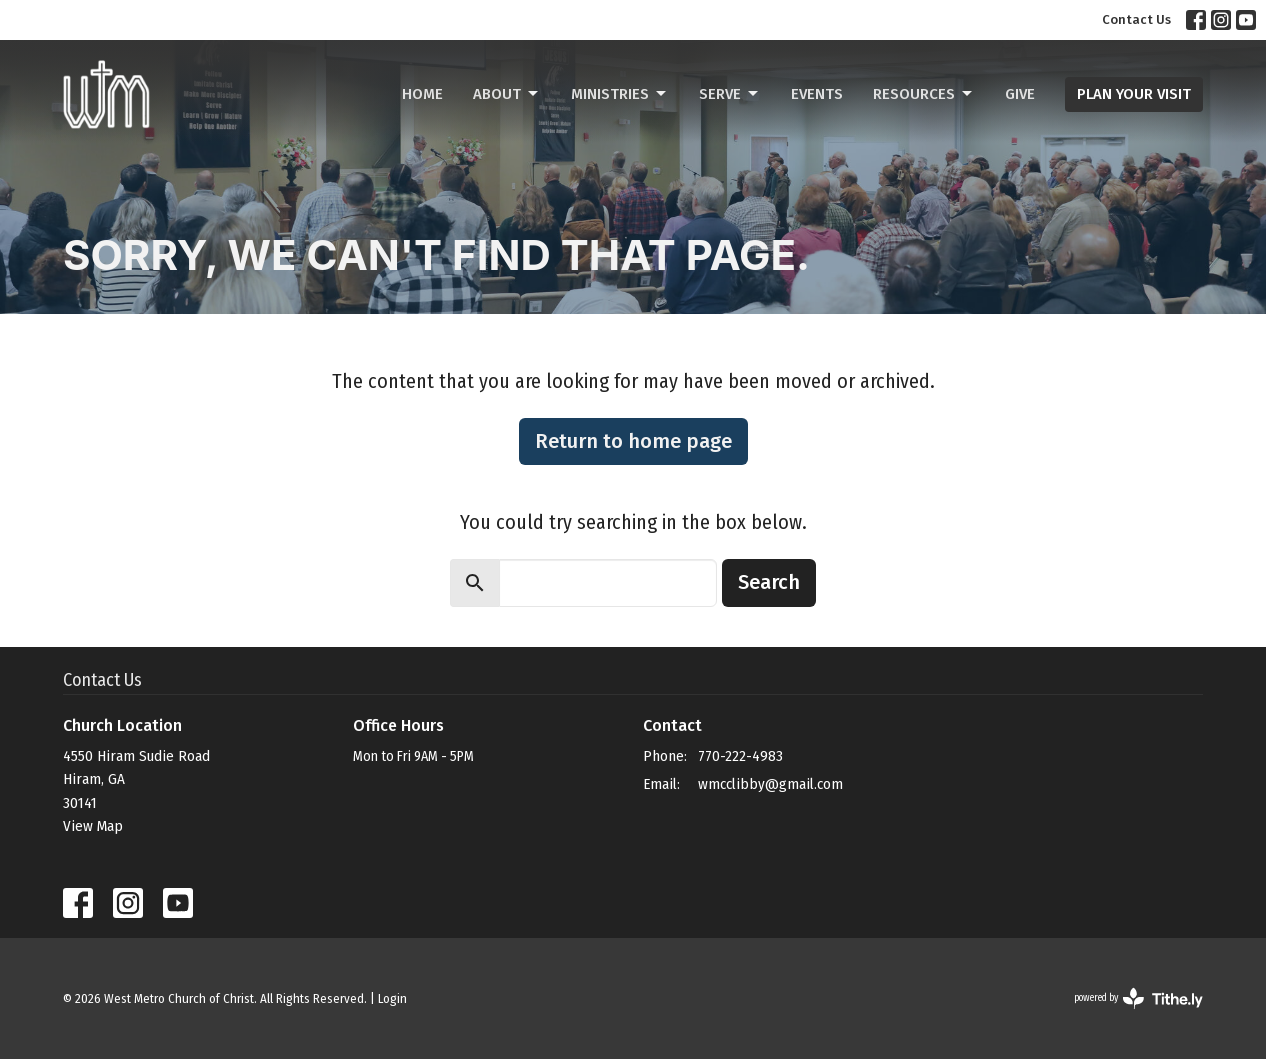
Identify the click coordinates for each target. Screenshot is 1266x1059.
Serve (730, 94)
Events (817, 94)
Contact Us (1136, 19)
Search (769, 582)
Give (1020, 94)
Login (392, 998)
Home (422, 94)
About (507, 94)
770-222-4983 (740, 756)
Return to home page (633, 441)
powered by (1138, 998)
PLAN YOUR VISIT (1134, 94)
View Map (93, 826)
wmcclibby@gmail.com (770, 784)
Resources (924, 94)
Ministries (620, 94)
